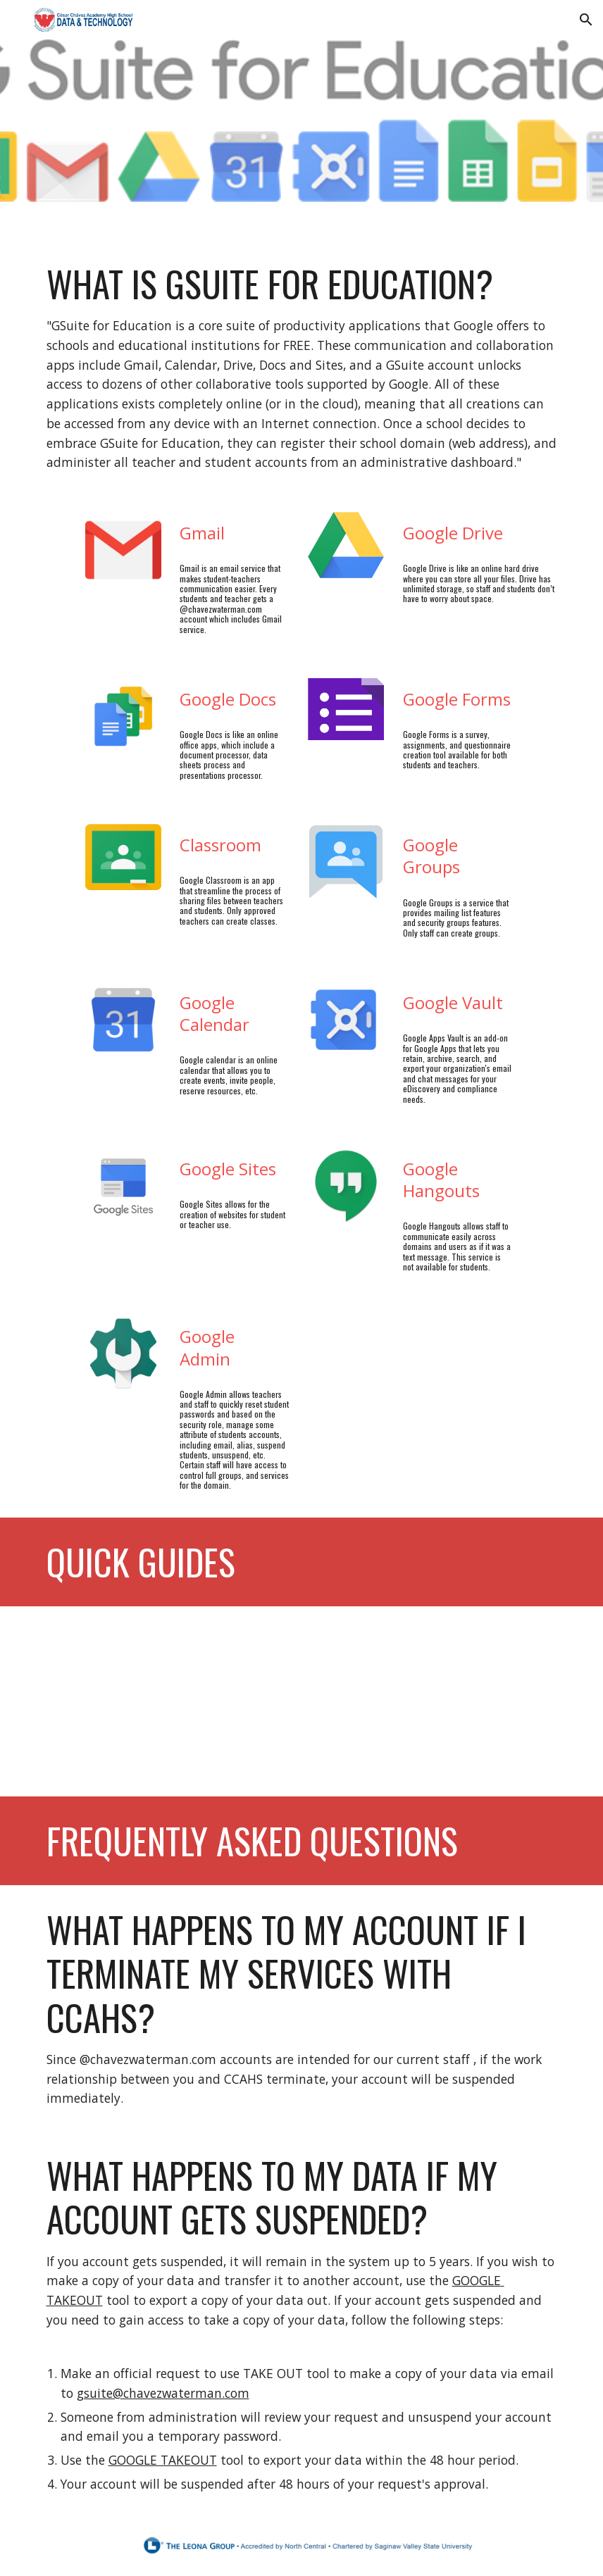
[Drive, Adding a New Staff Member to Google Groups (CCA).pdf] (436, 1701)
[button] (586, 20)
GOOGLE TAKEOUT (162, 2459)
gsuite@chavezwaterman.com (163, 2392)
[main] (302, 367)
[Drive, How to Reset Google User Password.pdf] (168, 1701)
